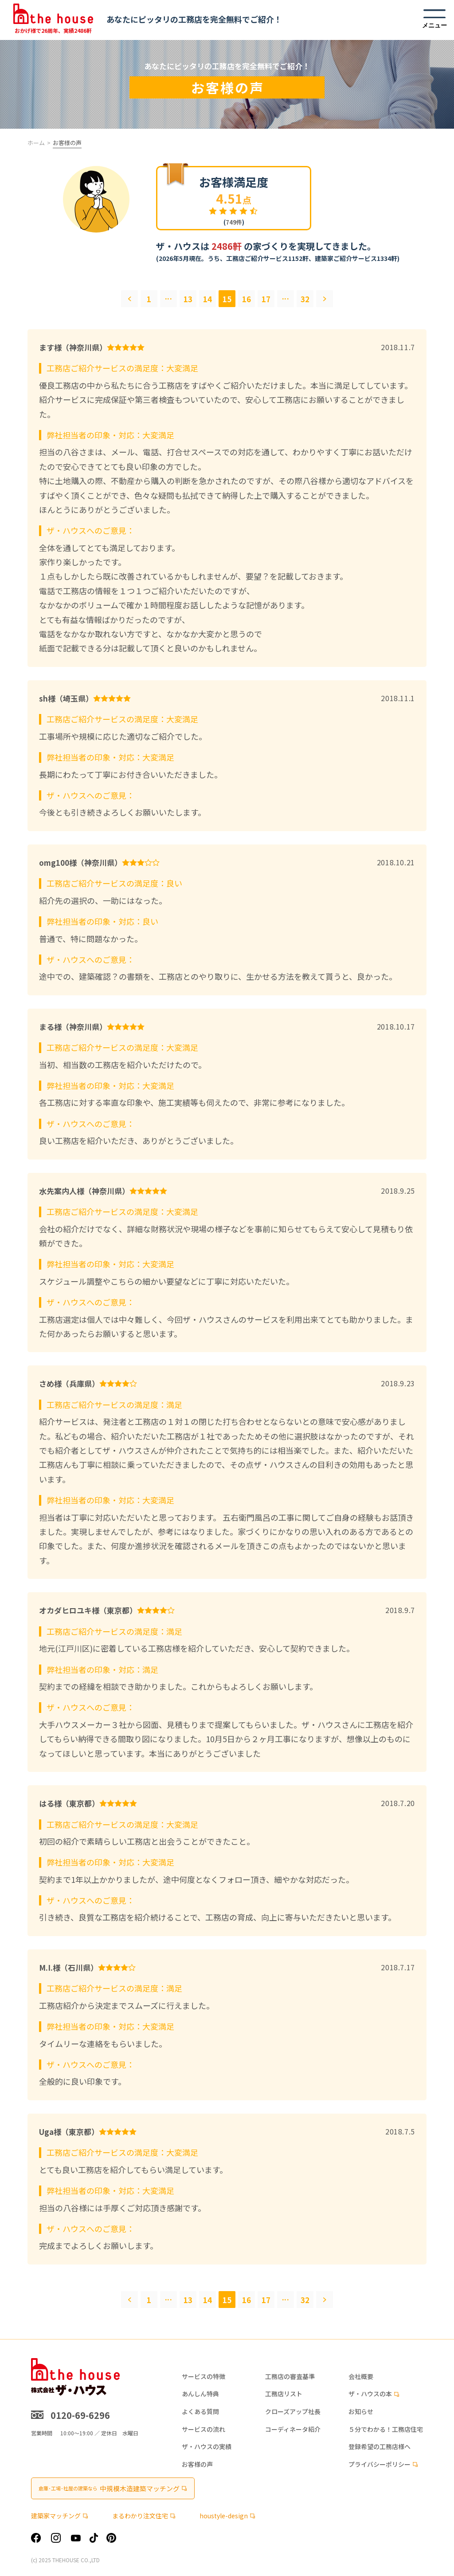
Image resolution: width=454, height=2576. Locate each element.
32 (305, 298)
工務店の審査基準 (290, 2376)
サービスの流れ (203, 2429)
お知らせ (360, 2411)
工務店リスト (283, 2394)
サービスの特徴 (203, 2376)
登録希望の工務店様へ (379, 2446)
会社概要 (360, 2376)
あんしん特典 (200, 2394)
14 (207, 298)
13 (188, 298)
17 (266, 298)
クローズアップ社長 (293, 2411)
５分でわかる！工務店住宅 (385, 2429)
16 (246, 298)
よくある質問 (200, 2411)
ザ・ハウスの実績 (206, 2446)
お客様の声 (197, 2464)
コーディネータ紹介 (293, 2429)
